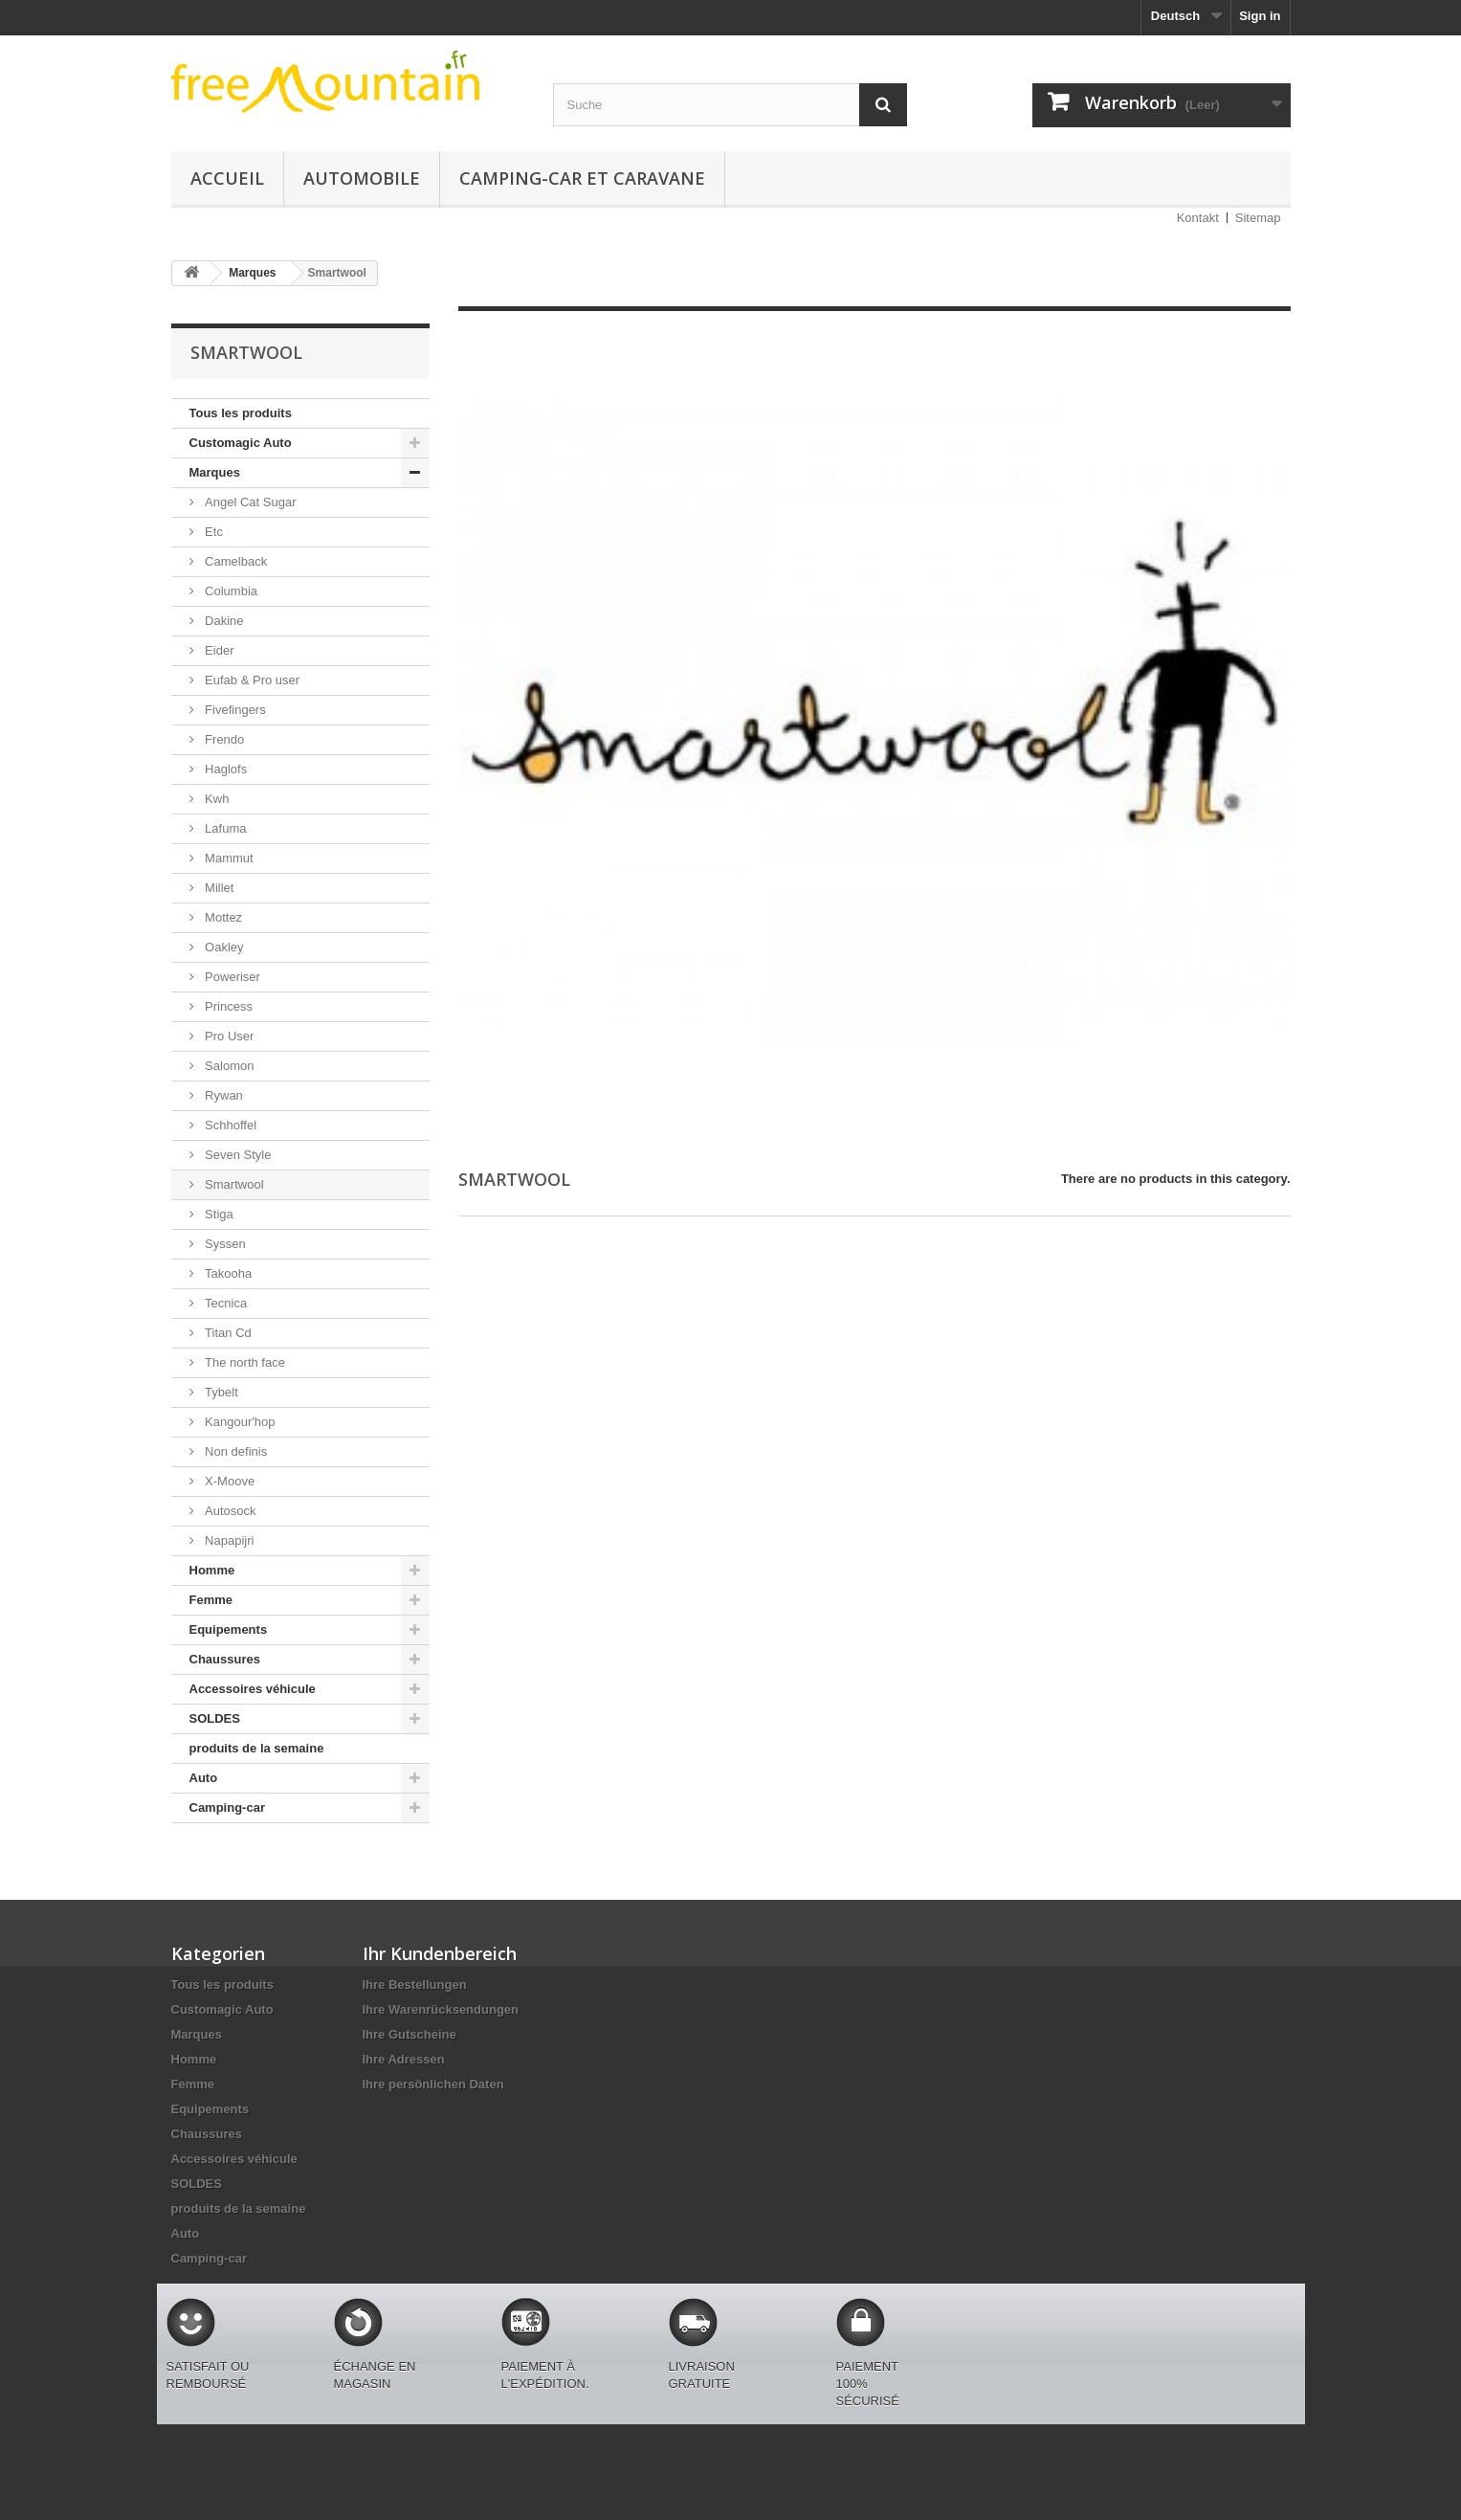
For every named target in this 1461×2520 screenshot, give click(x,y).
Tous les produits (240, 413)
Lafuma (224, 828)
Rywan (222, 1095)
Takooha (227, 1273)
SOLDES (214, 1718)
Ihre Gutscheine (409, 2034)
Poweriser (231, 977)
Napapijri (228, 1540)
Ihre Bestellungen (415, 1984)
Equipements (228, 1629)
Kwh (216, 799)
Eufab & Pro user (251, 680)
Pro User (228, 1036)
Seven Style (237, 1155)
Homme (212, 1570)
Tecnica (225, 1303)
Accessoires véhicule (252, 1689)
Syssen (224, 1244)
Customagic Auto (240, 442)
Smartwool (233, 1184)
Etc (212, 531)
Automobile (361, 178)
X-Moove (228, 1481)
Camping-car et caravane (582, 178)
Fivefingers (234, 709)
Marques (214, 472)
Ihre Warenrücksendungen (441, 2009)
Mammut (228, 858)
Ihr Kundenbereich (440, 1953)
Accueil (227, 178)
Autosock (229, 1511)
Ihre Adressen (404, 2059)
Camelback (235, 561)
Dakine (223, 620)
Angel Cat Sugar (249, 502)
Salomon (228, 1066)
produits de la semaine (256, 1748)
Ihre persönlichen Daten (433, 2084)
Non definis (235, 1451)
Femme (211, 1600)
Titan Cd (227, 1333)
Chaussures (224, 1659)
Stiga (217, 1214)
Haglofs (225, 769)
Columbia (230, 591)
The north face (243, 1362)
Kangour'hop (239, 1422)
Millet (218, 888)
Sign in (1259, 16)
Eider (218, 650)
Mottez (222, 917)
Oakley (223, 947)
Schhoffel (229, 1125)
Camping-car (227, 1807)
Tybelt (220, 1392)
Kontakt (1198, 218)
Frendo (223, 739)
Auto (203, 1778)
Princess (227, 1006)
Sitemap (1258, 218)
